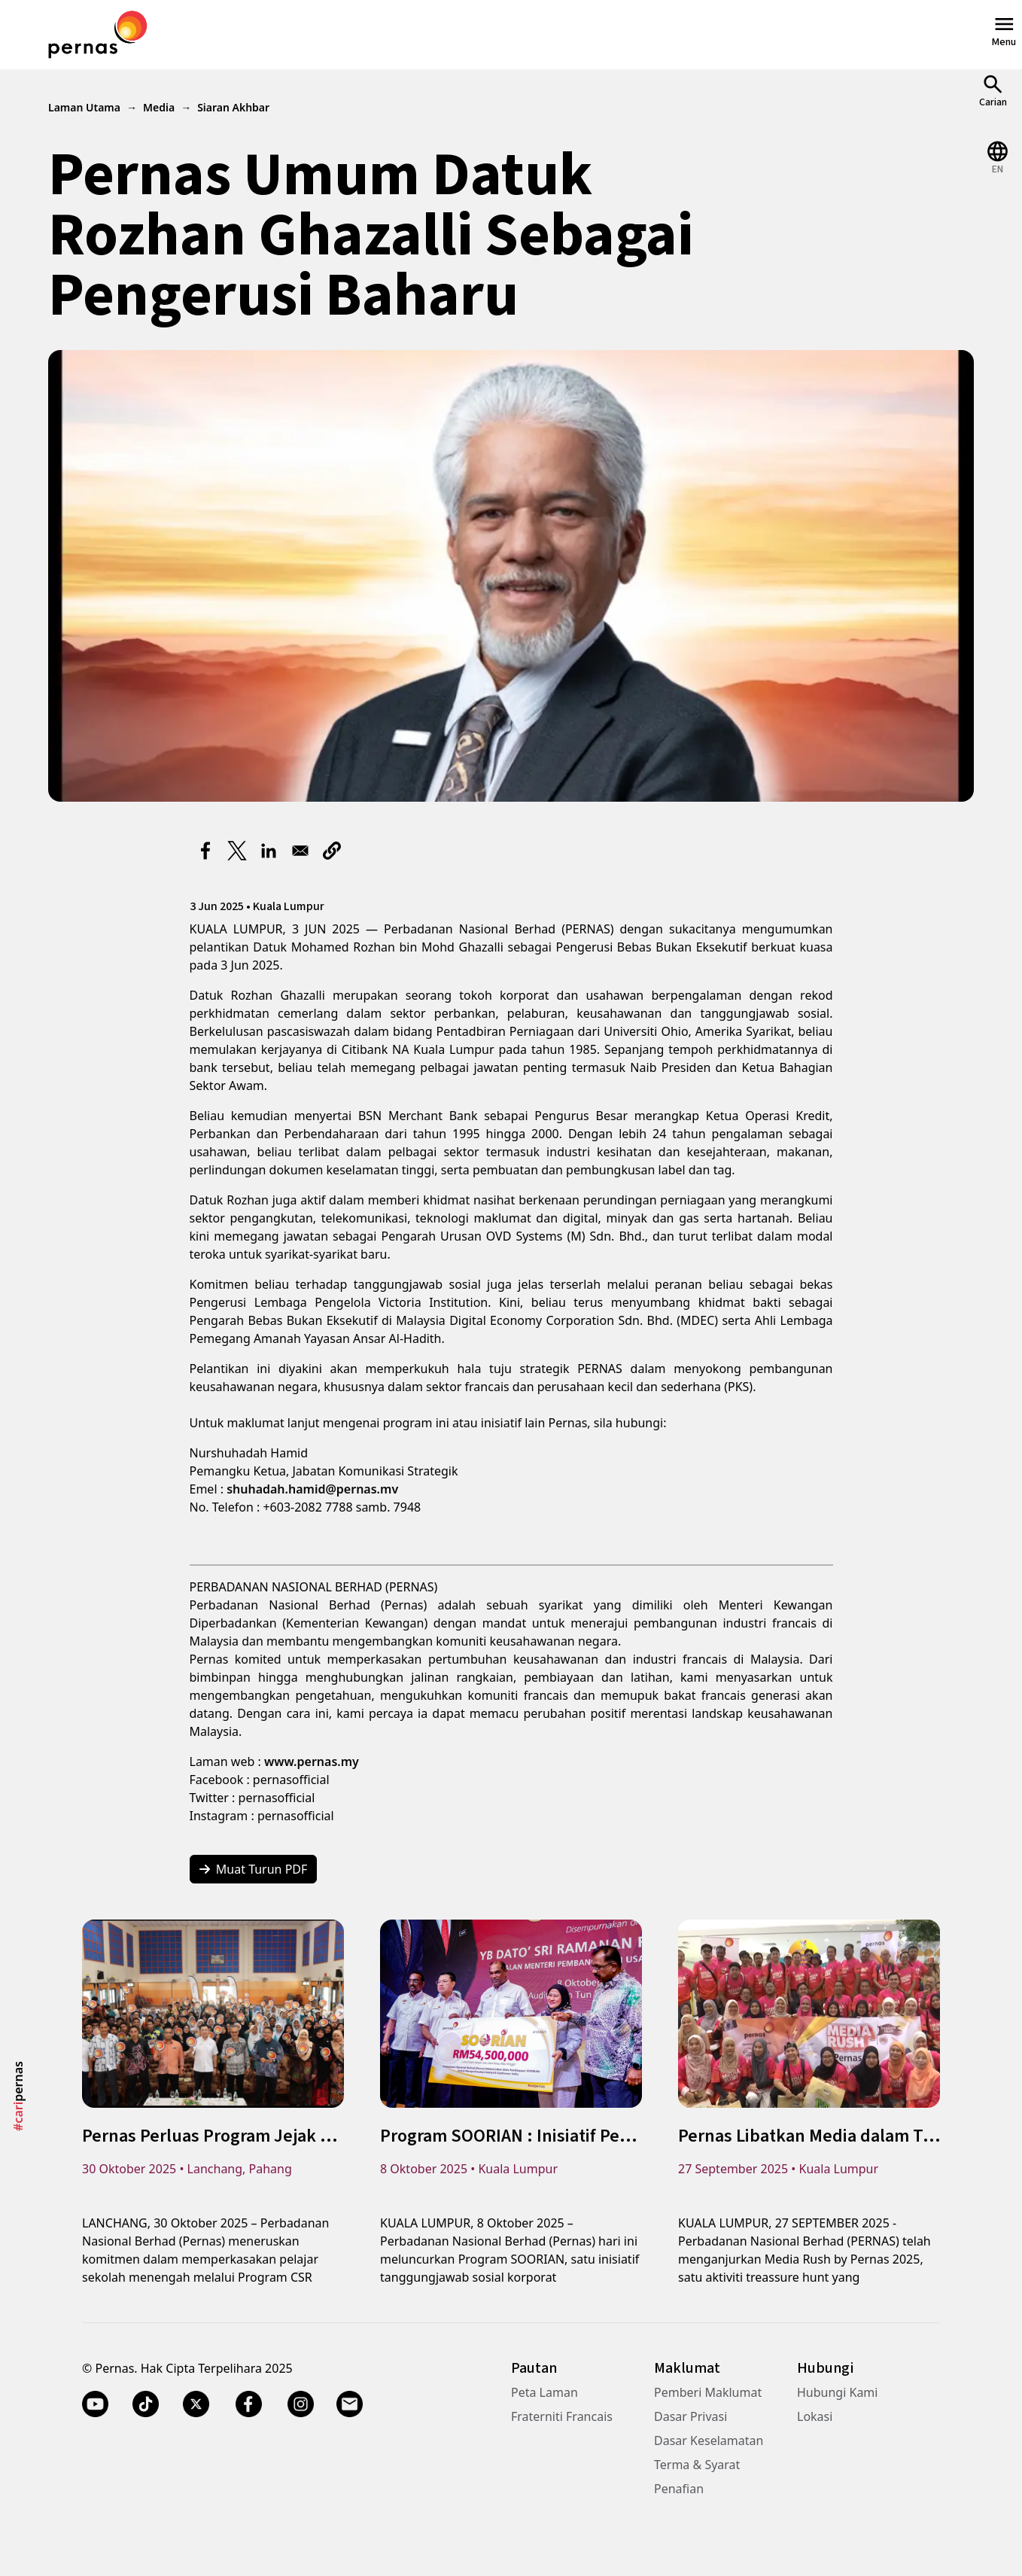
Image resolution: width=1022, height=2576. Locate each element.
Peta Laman (544, 2392)
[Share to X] (237, 850)
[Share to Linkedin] (268, 850)
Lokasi (814, 2416)
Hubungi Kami (837, 2392)
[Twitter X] (196, 2404)
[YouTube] (95, 2404)
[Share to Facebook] (205, 850)
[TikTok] (145, 2404)
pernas (18, 2096)
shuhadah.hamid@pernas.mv (312, 1489)
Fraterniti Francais (562, 2416)
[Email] (351, 2404)
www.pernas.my (311, 1761)
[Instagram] (300, 2404)
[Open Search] (993, 90)
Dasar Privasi (690, 2416)
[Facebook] (248, 2404)
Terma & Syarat (697, 2464)
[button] (332, 850)
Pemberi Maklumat (708, 2392)
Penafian (679, 2488)
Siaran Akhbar (233, 107)
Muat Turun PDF (253, 1869)
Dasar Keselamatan (708, 2440)
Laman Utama (84, 107)
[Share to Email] (300, 850)
